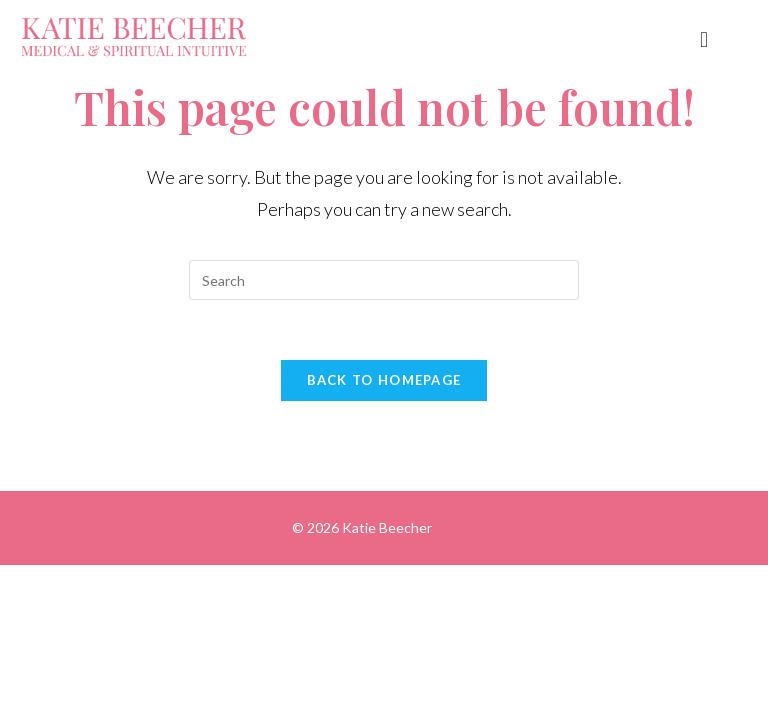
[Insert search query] (384, 280)
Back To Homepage (384, 380)
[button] (703, 40)
